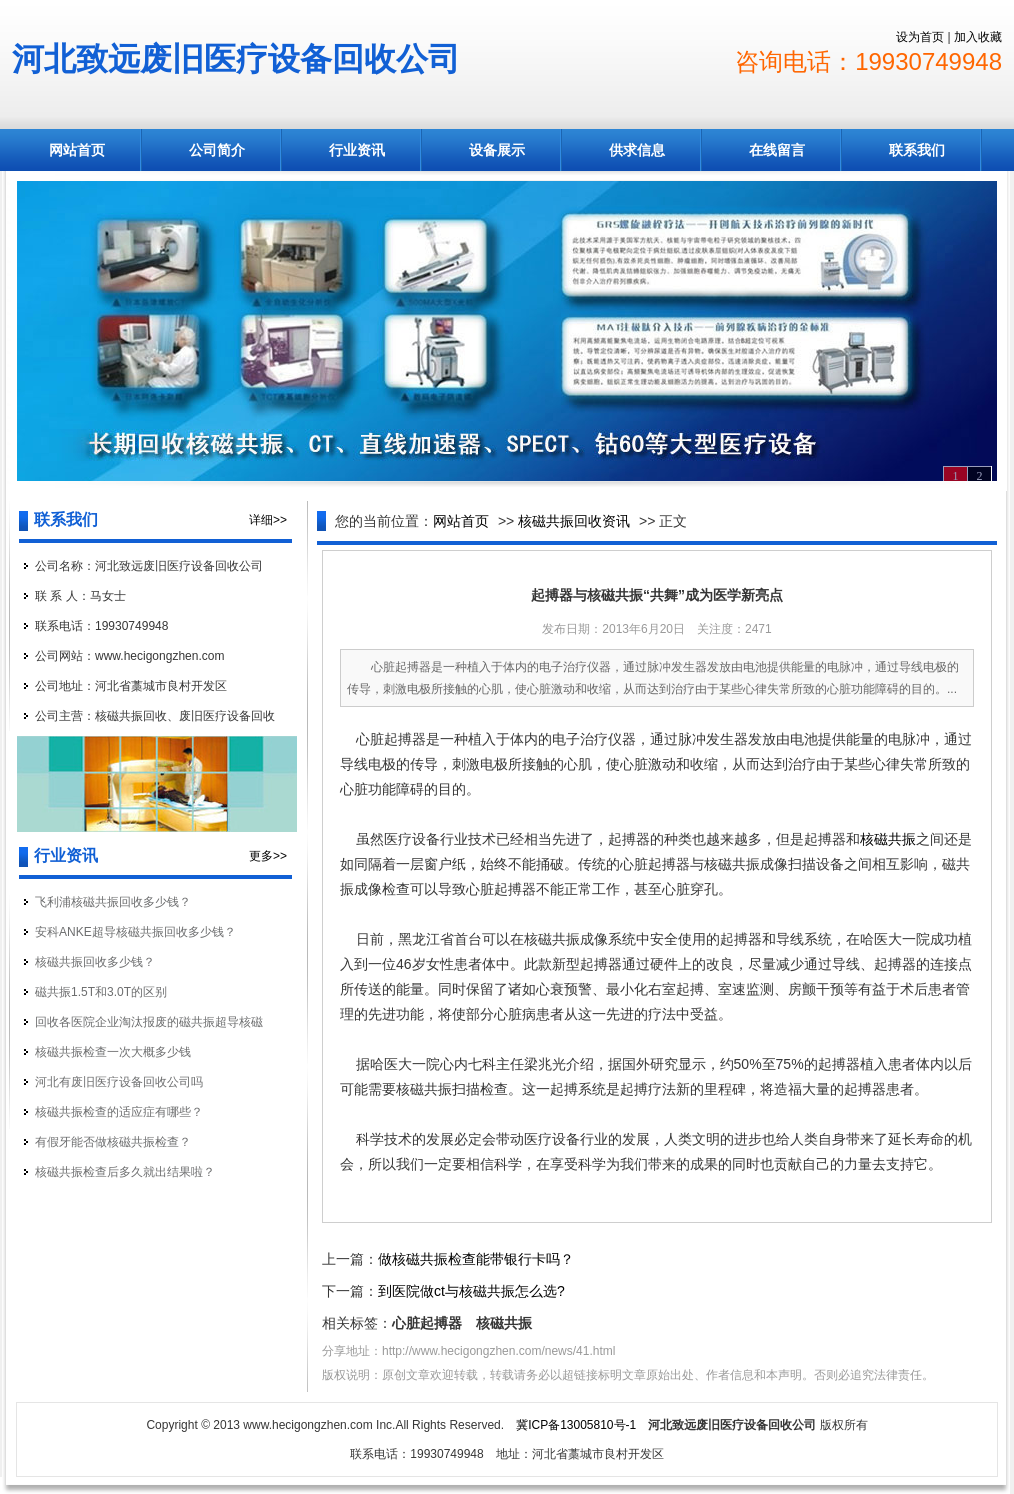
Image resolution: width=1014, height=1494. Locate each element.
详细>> (268, 520)
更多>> (268, 856)
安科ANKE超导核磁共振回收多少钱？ (135, 932)
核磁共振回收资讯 (574, 521)
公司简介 (217, 150)
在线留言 (777, 150)
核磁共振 (888, 839)
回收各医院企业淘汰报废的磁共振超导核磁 (149, 1022)
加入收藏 (978, 37)
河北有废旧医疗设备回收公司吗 (119, 1082)
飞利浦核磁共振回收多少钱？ (113, 902)
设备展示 (497, 150)
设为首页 (920, 37)
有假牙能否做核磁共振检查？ (113, 1142)
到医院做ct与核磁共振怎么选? (471, 1291)
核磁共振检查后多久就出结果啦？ (125, 1172)
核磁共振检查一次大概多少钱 (113, 1052)
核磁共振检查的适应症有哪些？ (119, 1112)
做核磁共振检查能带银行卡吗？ (476, 1259)
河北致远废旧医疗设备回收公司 (236, 59)
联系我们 (917, 150)
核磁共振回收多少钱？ (95, 962)
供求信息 (637, 150)
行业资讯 (357, 150)
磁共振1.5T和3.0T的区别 (101, 992)
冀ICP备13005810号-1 (576, 1425)
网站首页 (77, 150)
